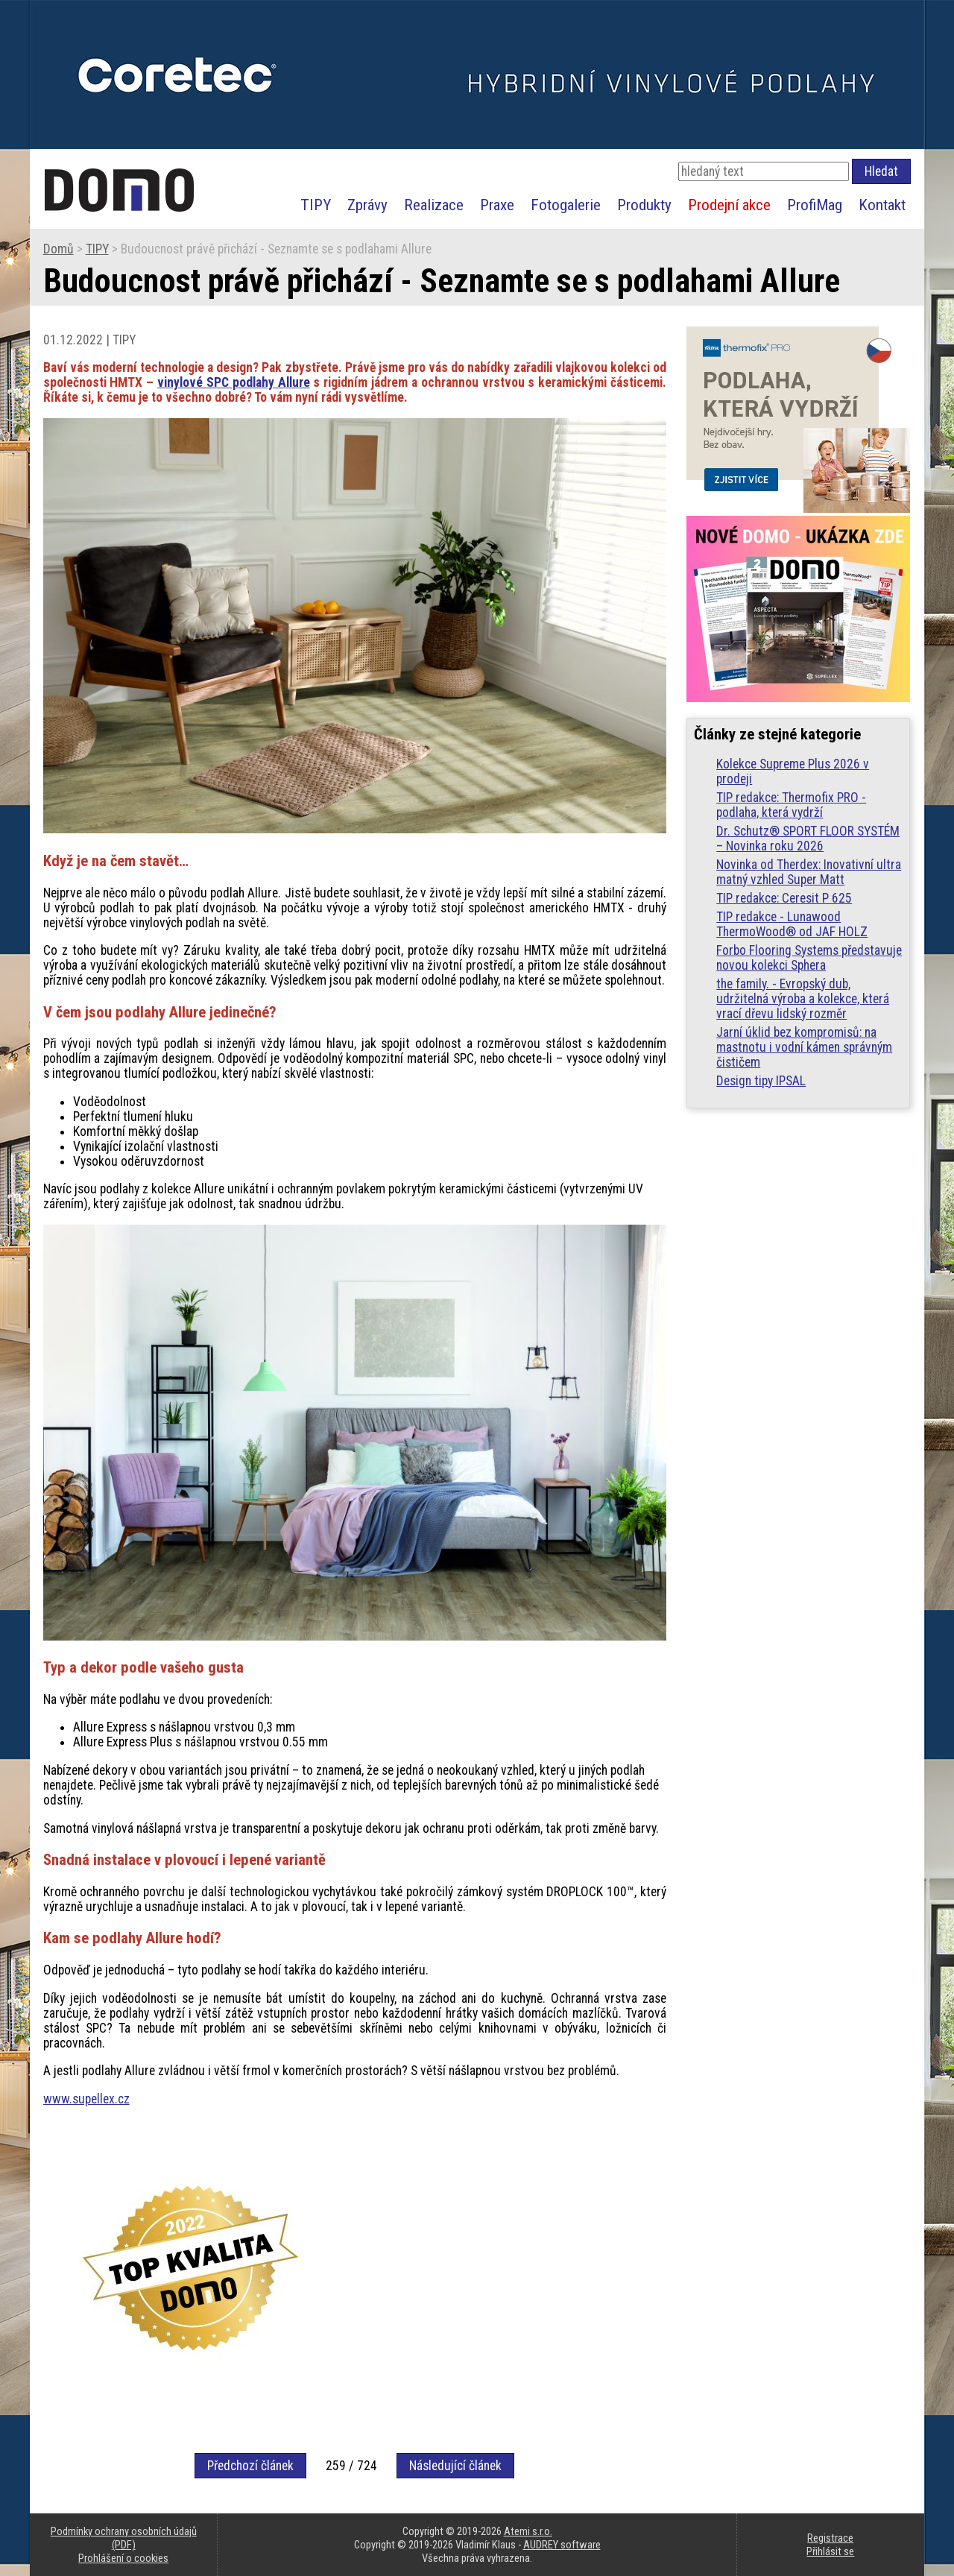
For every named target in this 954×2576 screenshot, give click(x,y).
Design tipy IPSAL (761, 1080)
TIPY (315, 204)
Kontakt (882, 204)
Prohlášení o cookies (123, 2558)
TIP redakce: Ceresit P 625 (784, 898)
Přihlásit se (830, 2551)
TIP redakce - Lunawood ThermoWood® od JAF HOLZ (792, 924)
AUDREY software (562, 2544)
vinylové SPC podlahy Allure (233, 382)
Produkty (644, 204)
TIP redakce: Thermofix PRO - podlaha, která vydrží (791, 805)
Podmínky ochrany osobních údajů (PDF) (124, 2538)
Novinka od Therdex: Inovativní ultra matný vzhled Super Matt (808, 872)
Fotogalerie (566, 204)
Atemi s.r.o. (528, 2531)
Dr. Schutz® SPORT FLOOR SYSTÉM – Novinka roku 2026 (808, 838)
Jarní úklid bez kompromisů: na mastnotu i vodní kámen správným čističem (804, 1047)
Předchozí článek (250, 2465)
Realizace (434, 204)
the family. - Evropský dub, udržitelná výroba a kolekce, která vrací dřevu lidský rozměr (802, 998)
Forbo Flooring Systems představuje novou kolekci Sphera (809, 958)
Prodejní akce (729, 204)
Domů (58, 249)
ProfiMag (814, 204)
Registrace (830, 2538)
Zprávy (367, 204)
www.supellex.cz (86, 2099)
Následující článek (455, 2465)
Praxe (497, 204)
